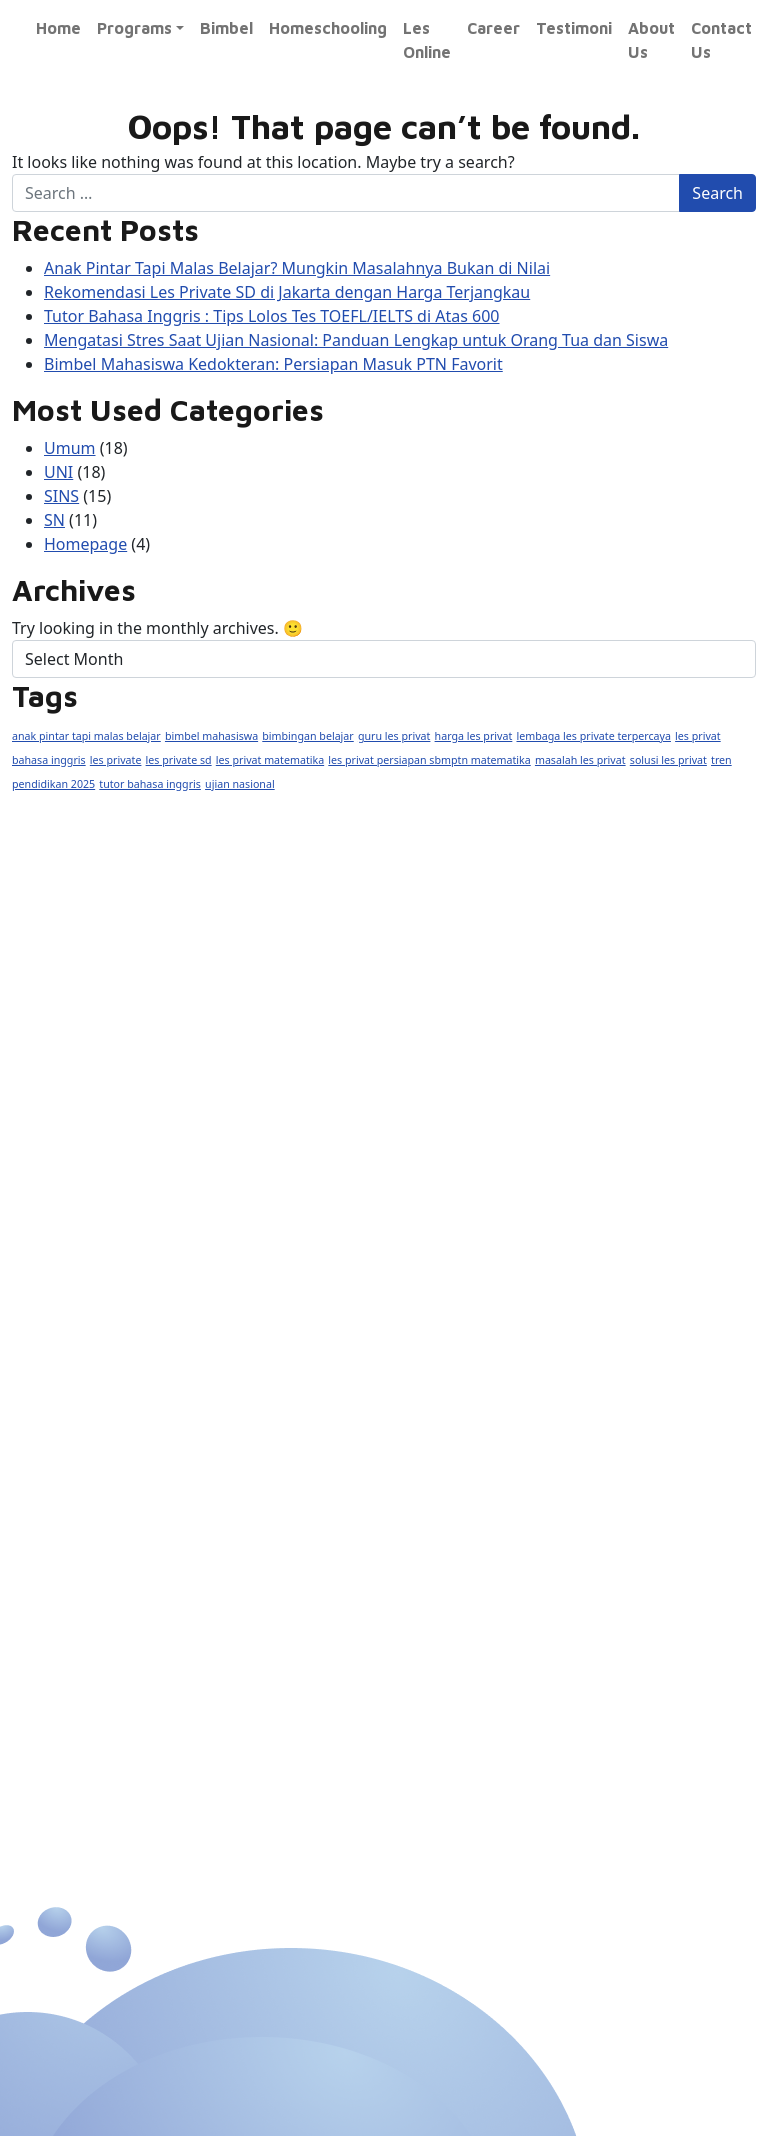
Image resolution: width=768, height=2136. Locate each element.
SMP (70, 1410)
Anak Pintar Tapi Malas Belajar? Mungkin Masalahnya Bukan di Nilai (297, 268)
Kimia (73, 1552)
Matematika (101, 1481)
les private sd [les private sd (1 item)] (179, 760)
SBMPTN (266, 1587)
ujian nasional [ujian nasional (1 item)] (240, 784)
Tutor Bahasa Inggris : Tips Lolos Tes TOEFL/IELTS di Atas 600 (271, 316)
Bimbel (226, 28)
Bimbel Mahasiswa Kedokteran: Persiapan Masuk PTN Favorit (273, 364)
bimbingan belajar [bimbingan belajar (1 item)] (307, 736)
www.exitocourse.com (394, 968)
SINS (61, 496)
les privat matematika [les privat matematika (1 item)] (270, 760)
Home (58, 28)
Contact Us (721, 40)
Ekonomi (264, 1516)
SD (63, 1374)
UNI (58, 472)
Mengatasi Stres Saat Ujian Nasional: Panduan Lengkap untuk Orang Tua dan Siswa (356, 340)
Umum (70, 448)
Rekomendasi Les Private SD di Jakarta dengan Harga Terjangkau (287, 292)
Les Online (427, 40)
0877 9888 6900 (131, 1034)
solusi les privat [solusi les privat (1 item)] (668, 760)
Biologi (80, 1587)
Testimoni (574, 28)
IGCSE (253, 1374)
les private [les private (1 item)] (116, 760)
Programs (134, 28)
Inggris (256, 1445)
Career (493, 28)
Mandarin (266, 1481)
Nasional (86, 1339)
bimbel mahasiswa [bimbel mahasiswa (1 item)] (211, 736)
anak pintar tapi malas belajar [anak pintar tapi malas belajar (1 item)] (86, 736)
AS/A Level (274, 1410)
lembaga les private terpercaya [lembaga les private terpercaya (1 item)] (594, 736)
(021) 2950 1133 (126, 981)
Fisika (74, 1516)
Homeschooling (328, 28)
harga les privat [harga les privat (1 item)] (474, 736)
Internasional (281, 1339)
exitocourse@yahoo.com (163, 1088)
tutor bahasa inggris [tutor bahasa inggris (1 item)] (150, 784)
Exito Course (113, 1195)
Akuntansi (269, 1552)
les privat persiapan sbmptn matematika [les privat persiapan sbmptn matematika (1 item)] (429, 760)
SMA (70, 1445)
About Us (651, 40)
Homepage (85, 544)
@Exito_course (124, 1141)
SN (54, 520)
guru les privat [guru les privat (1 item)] (394, 736)
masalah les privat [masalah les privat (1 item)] (580, 760)
